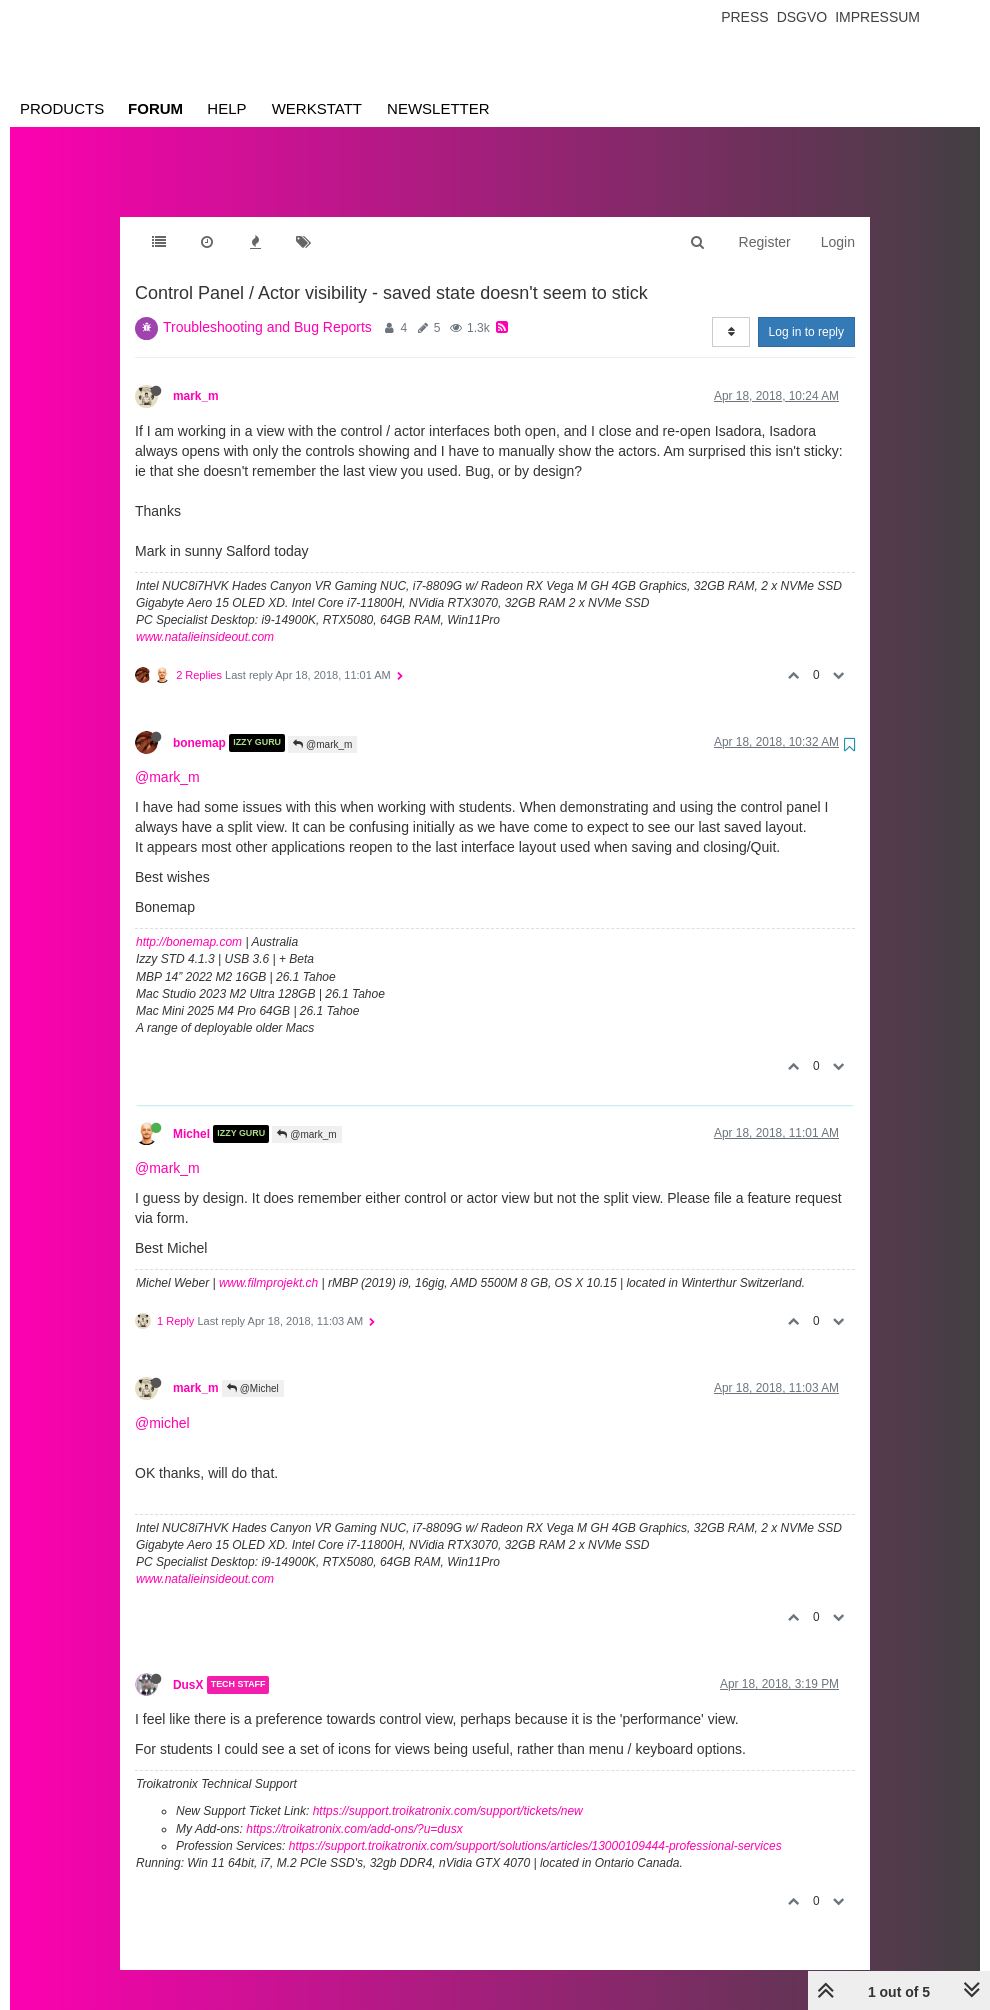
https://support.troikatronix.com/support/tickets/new (448, 1791)
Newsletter (438, 108)
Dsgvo (802, 17)
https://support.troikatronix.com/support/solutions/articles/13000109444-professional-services (535, 1826)
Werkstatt (317, 108)
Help (226, 108)
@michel (162, 1403)
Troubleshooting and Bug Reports (267, 307)
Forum (155, 108)
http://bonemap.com (189, 922)
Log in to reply (806, 312)
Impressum (877, 17)
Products (62, 108)
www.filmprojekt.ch (268, 1263)
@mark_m (322, 724)
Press (744, 17)
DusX (188, 1665)
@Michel (253, 1368)
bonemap (199, 723)
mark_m (196, 376)
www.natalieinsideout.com (205, 617)
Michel (191, 1114)
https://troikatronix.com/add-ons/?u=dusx (354, 1809)
